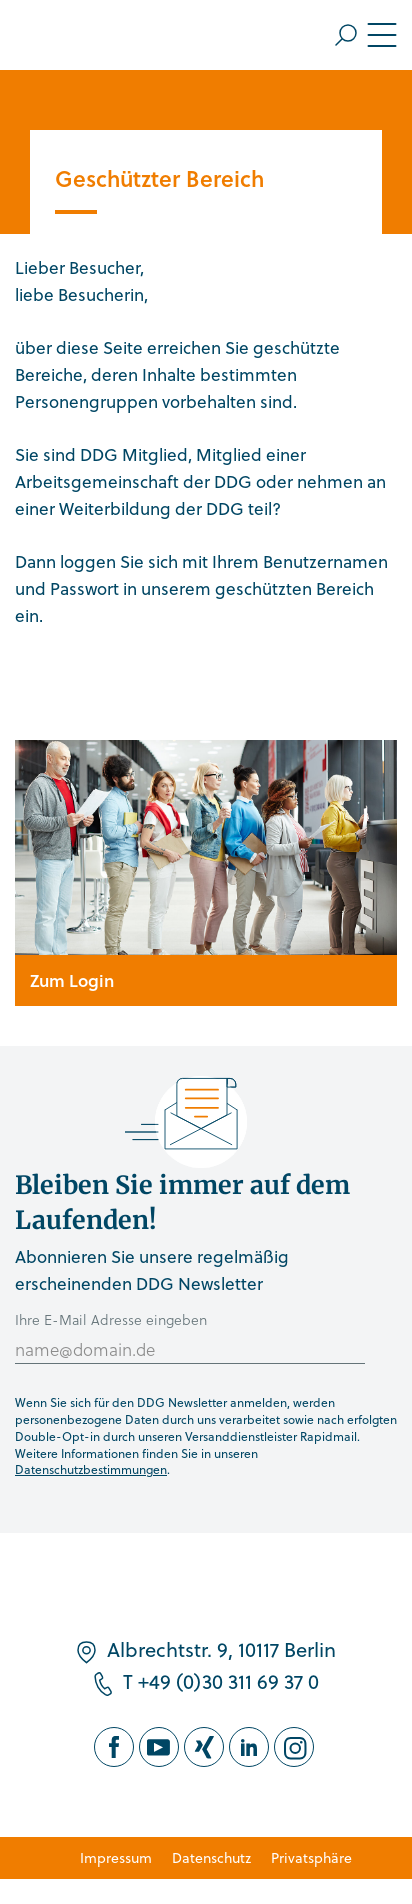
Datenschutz (211, 1857)
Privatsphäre (311, 1857)
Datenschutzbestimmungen (91, 1469)
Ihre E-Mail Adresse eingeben (111, 1319)
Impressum (116, 1857)
